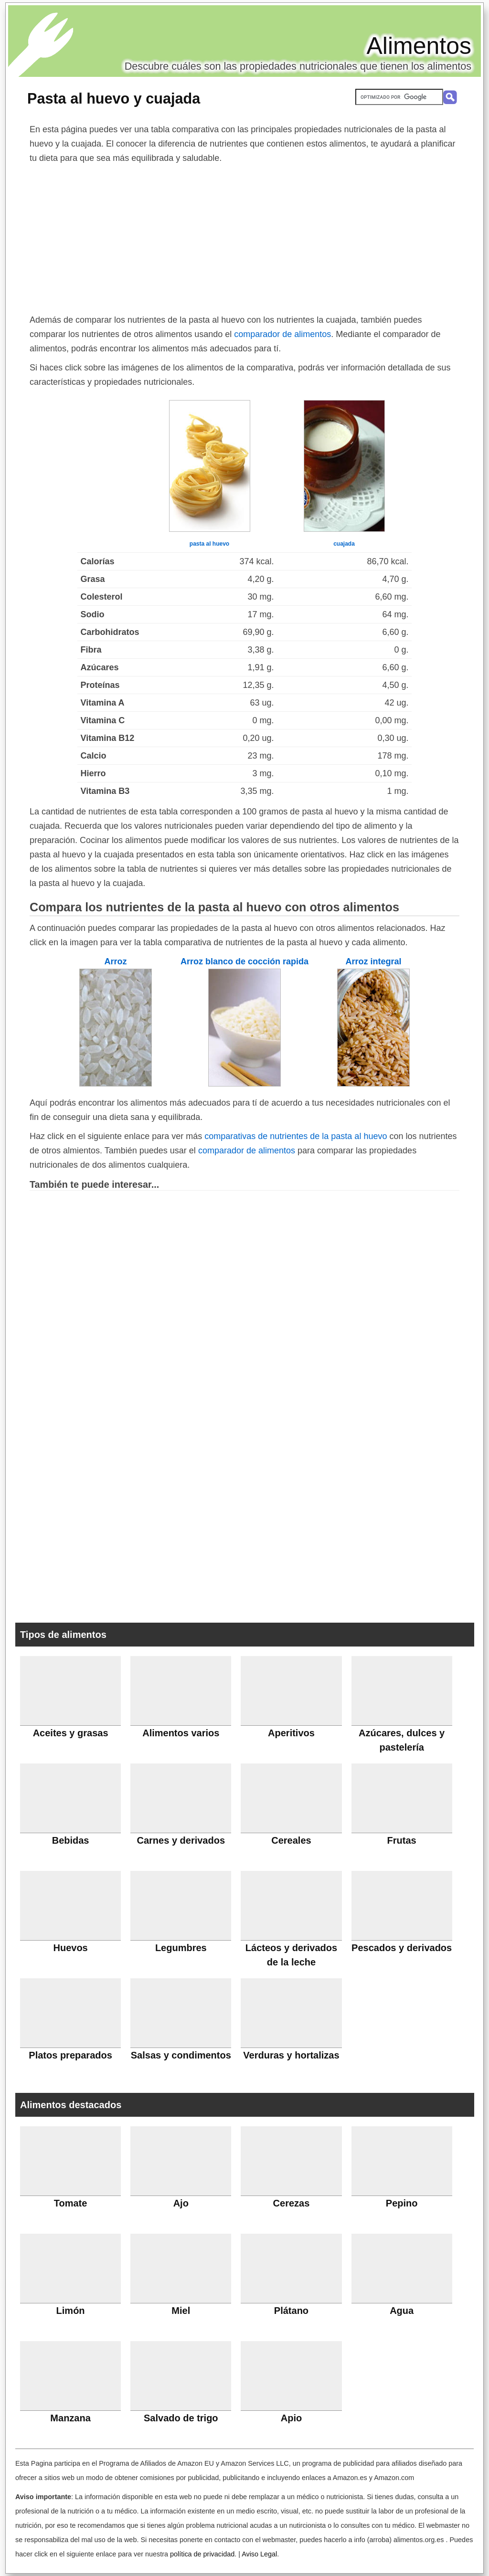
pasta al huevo (209, 543)
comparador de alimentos (282, 334)
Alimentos (418, 45)
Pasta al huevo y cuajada (113, 98)
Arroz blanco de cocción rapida (244, 961)
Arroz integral (373, 961)
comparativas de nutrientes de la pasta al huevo (295, 1136)
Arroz (115, 961)
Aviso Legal (259, 2554)
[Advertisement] (244, 237)
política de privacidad (202, 2554)
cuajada (344, 543)
